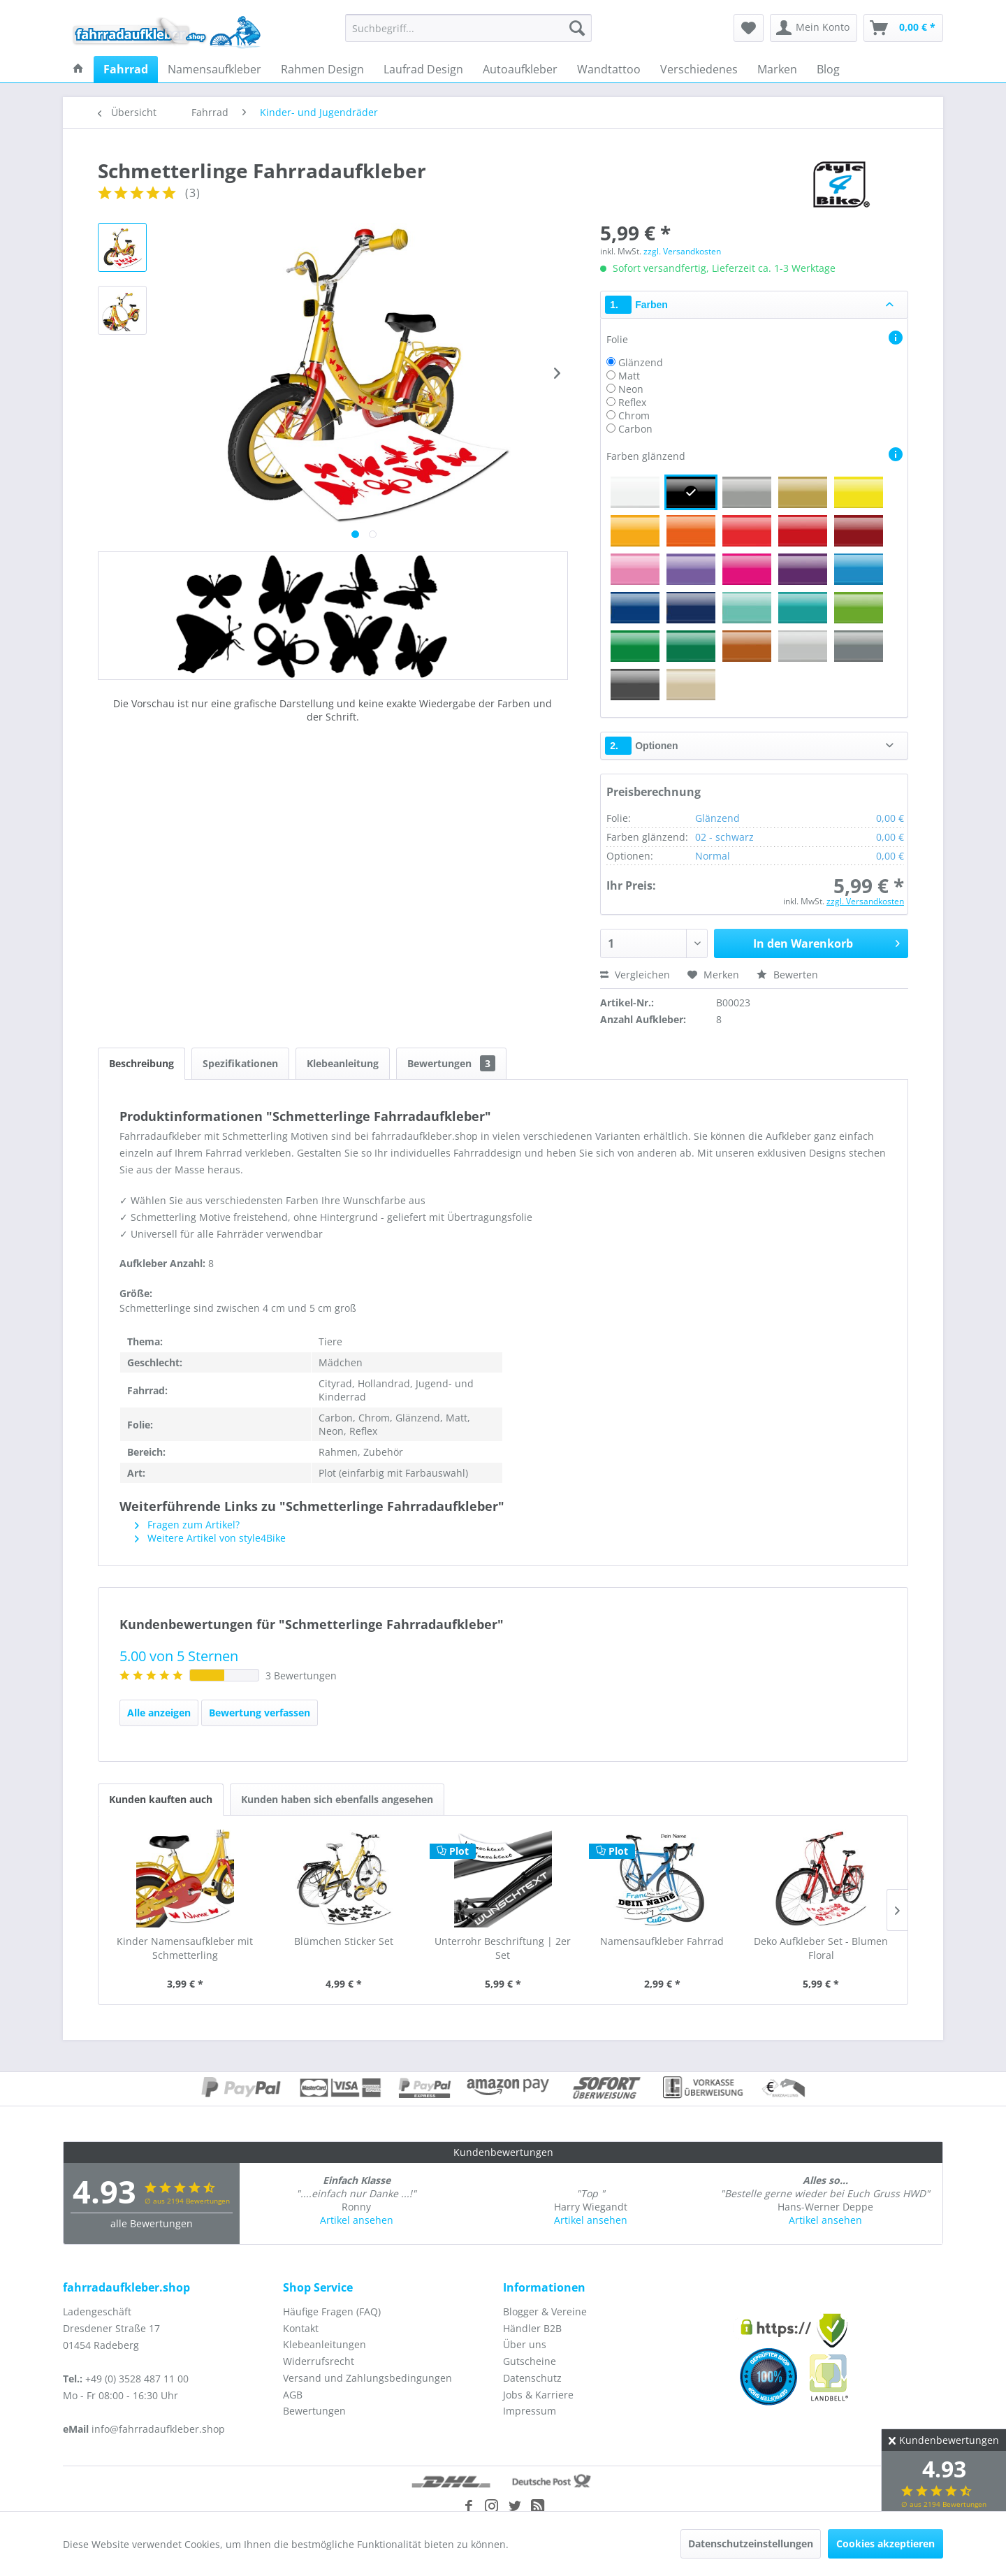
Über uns (524, 2344)
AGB (292, 2394)
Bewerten (787, 974)
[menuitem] (468, 28)
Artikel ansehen (356, 2220)
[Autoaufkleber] (520, 69)
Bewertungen (451, 1063)
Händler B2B (532, 2328)
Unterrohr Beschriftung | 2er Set (503, 1948)
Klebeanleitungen (324, 2344)
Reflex (632, 402)
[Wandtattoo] (608, 69)
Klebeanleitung (343, 1063)
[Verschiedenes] (699, 69)
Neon (630, 389)
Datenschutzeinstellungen (750, 2543)
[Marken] (777, 69)
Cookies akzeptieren (885, 2543)
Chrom (634, 415)
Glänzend (640, 362)
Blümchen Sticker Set (343, 1941)
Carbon (635, 428)
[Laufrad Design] (423, 69)
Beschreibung (141, 1063)
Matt (629, 375)
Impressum (529, 2410)
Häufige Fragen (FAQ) (332, 2311)
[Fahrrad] (126, 69)
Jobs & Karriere (538, 2394)
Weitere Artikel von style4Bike (210, 1537)
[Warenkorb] (903, 28)
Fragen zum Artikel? (187, 1524)
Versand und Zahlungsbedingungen (367, 2378)
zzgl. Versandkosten (682, 251)
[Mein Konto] (813, 28)
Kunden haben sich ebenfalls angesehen (337, 1799)
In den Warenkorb (826, 941)
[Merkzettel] (749, 28)
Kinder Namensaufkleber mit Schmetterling (185, 1948)
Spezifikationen (240, 1063)
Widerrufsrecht (318, 2361)
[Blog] (828, 69)
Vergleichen (635, 974)
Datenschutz (532, 2378)
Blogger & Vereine (545, 2311)
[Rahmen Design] (322, 69)
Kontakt (301, 2328)
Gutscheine (529, 2361)
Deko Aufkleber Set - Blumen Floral (821, 1948)
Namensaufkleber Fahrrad (662, 1941)
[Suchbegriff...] (468, 28)
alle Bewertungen (151, 2223)
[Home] (78, 69)
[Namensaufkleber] (214, 69)
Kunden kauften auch (160, 1799)
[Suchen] (577, 28)
